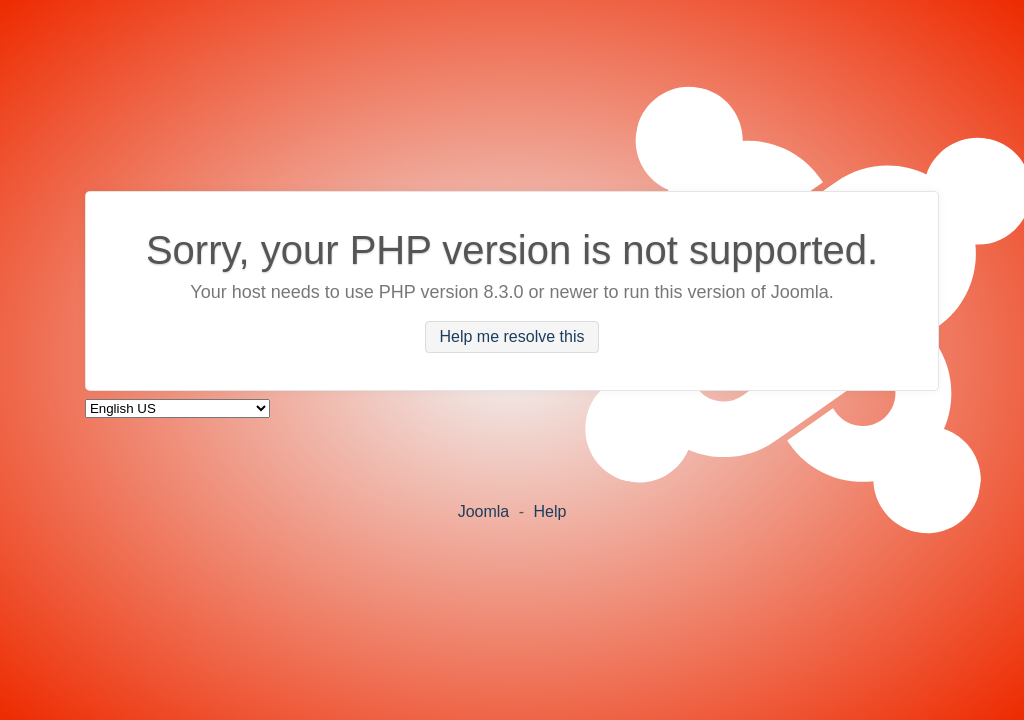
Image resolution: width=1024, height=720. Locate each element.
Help (549, 511)
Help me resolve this (512, 337)
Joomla (484, 511)
